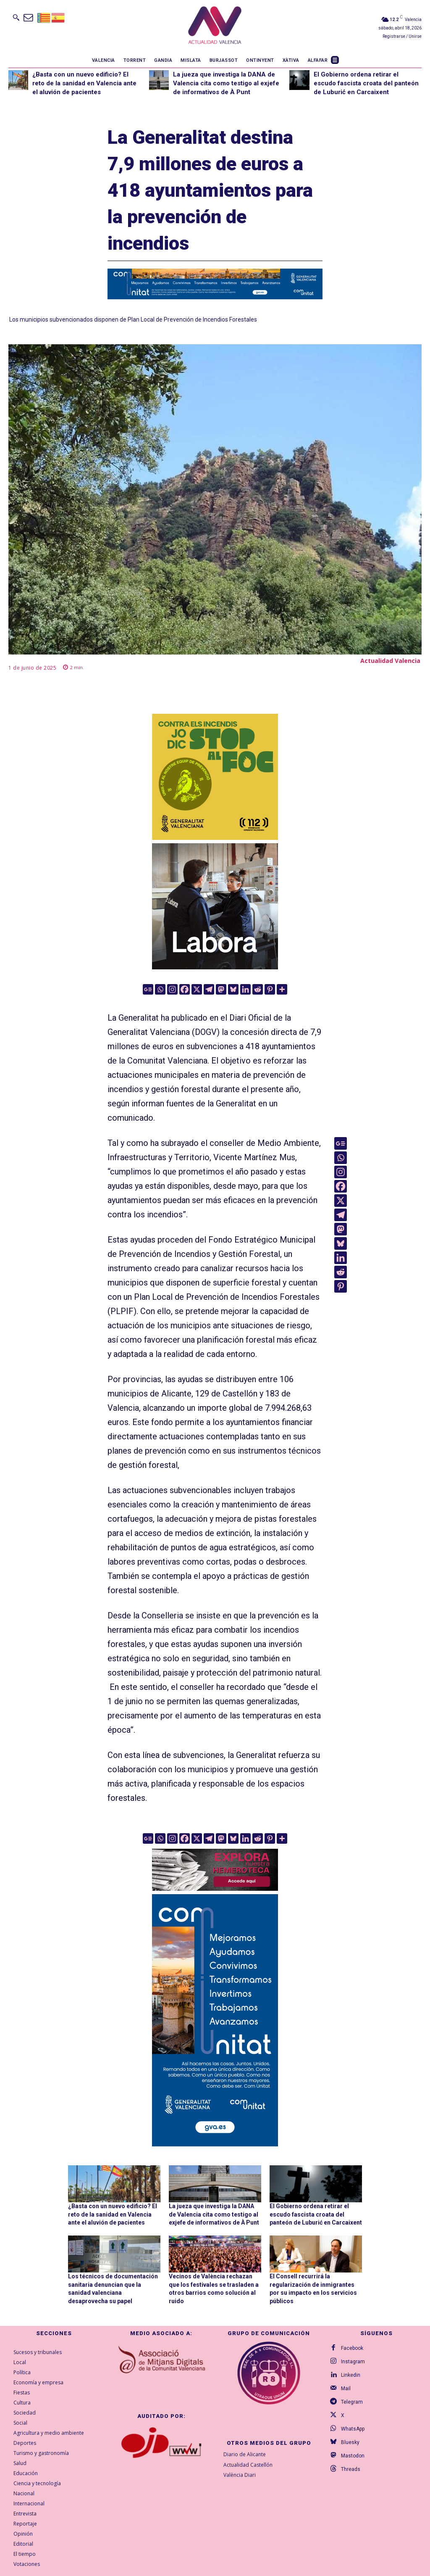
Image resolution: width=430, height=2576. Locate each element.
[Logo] (215, 26)
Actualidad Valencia (390, 661)
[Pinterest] (270, 989)
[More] (282, 989)
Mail (346, 2388)
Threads (350, 2469)
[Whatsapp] (160, 989)
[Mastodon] (221, 989)
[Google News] (148, 989)
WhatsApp (352, 2429)
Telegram (352, 2402)
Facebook (352, 2348)
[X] (196, 989)
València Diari (239, 2475)
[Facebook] (184, 989)
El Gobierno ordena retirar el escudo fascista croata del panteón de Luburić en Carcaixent (366, 83)
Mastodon (352, 2456)
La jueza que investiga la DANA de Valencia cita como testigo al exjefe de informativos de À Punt (226, 83)
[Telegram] (209, 989)
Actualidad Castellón (248, 2464)
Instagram (353, 2362)
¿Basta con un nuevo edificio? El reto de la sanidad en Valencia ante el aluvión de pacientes (84, 83)
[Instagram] (172, 989)
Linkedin (350, 2375)
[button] (16, 17)
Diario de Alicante (244, 2454)
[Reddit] (257, 989)
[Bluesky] (233, 989)
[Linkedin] (245, 989)
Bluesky (350, 2442)
